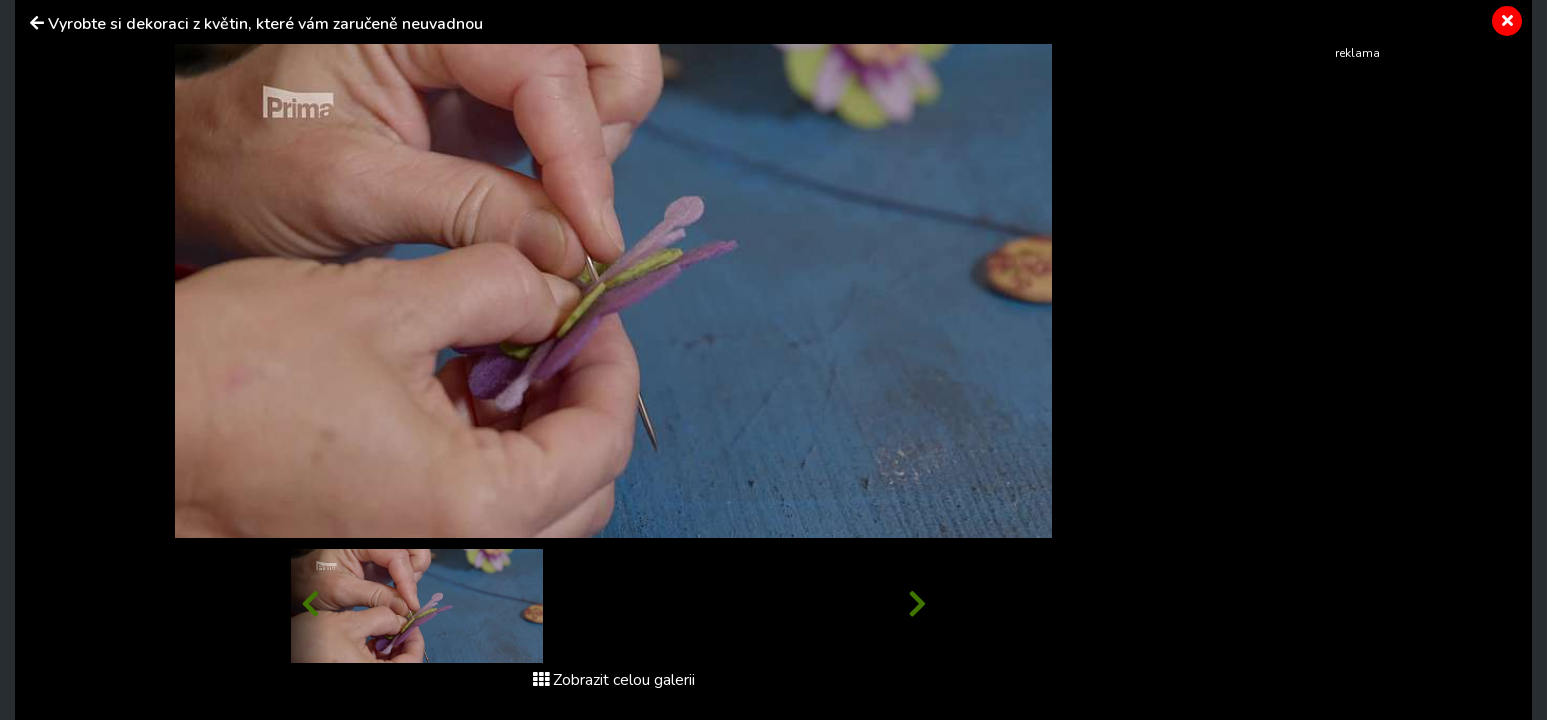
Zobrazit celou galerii (614, 680)
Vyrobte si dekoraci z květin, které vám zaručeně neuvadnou (265, 24)
